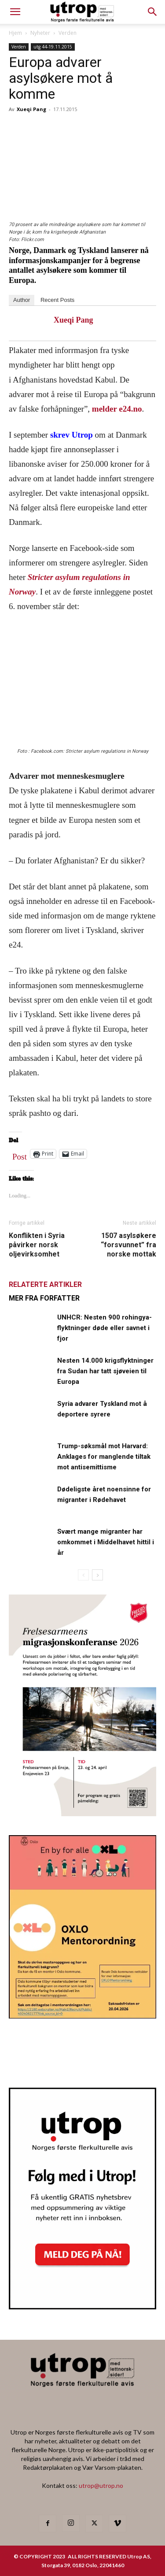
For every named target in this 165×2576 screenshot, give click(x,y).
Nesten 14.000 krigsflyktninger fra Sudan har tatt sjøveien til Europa (105, 1371)
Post (19, 1154)
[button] (152, 12)
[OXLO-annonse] (82, 2015)
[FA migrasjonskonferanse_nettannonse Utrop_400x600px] (82, 1813)
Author (21, 300)
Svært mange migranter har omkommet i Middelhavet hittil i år (105, 1542)
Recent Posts (57, 300)
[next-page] (97, 1574)
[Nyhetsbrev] (82, 2307)
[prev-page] (83, 1574)
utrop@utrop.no (101, 2485)
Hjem (15, 33)
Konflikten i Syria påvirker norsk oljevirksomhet (37, 1244)
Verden (68, 33)
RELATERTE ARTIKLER (45, 1284)
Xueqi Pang (31, 109)
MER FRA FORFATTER (44, 1298)
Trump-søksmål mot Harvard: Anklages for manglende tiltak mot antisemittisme (103, 1456)
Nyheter (40, 33)
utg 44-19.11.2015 (52, 47)
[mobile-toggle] (15, 12)
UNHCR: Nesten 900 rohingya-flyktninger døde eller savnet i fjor (104, 1327)
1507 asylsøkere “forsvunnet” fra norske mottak (128, 1244)
